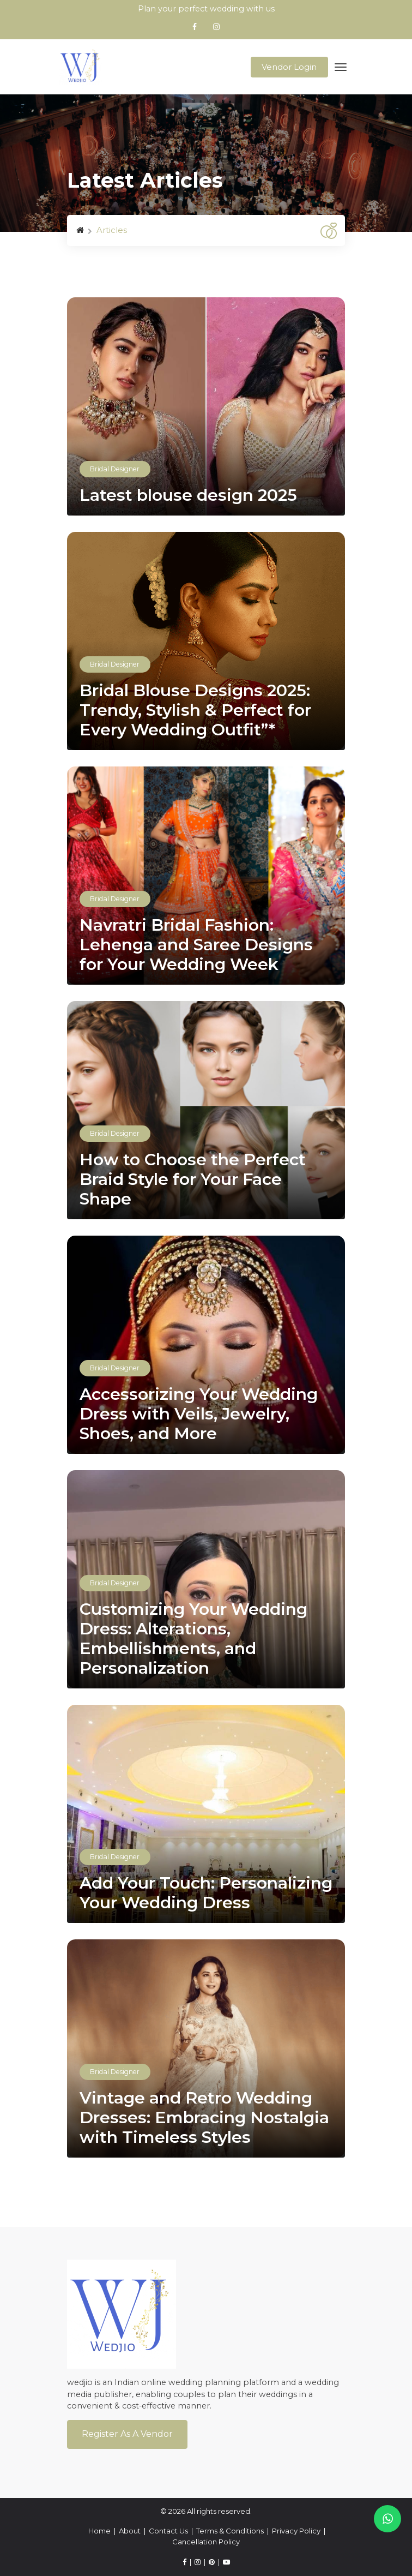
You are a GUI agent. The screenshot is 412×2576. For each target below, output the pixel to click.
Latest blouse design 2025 (188, 495)
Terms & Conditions (230, 2530)
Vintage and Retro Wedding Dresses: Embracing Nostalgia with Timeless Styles (204, 2117)
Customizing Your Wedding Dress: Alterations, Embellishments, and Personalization (193, 1638)
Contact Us (168, 2530)
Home (99, 2530)
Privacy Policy (296, 2530)
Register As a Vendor (127, 2434)
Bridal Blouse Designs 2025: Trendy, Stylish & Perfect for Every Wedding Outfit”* (195, 710)
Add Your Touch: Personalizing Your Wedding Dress (206, 1893)
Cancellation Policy (206, 2541)
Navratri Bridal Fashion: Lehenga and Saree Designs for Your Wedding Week (196, 944)
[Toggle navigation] (341, 67)
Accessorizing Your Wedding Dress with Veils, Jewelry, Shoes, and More (199, 1414)
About (130, 2530)
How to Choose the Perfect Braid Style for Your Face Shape (193, 1179)
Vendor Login (289, 67)
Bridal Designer (115, 469)
